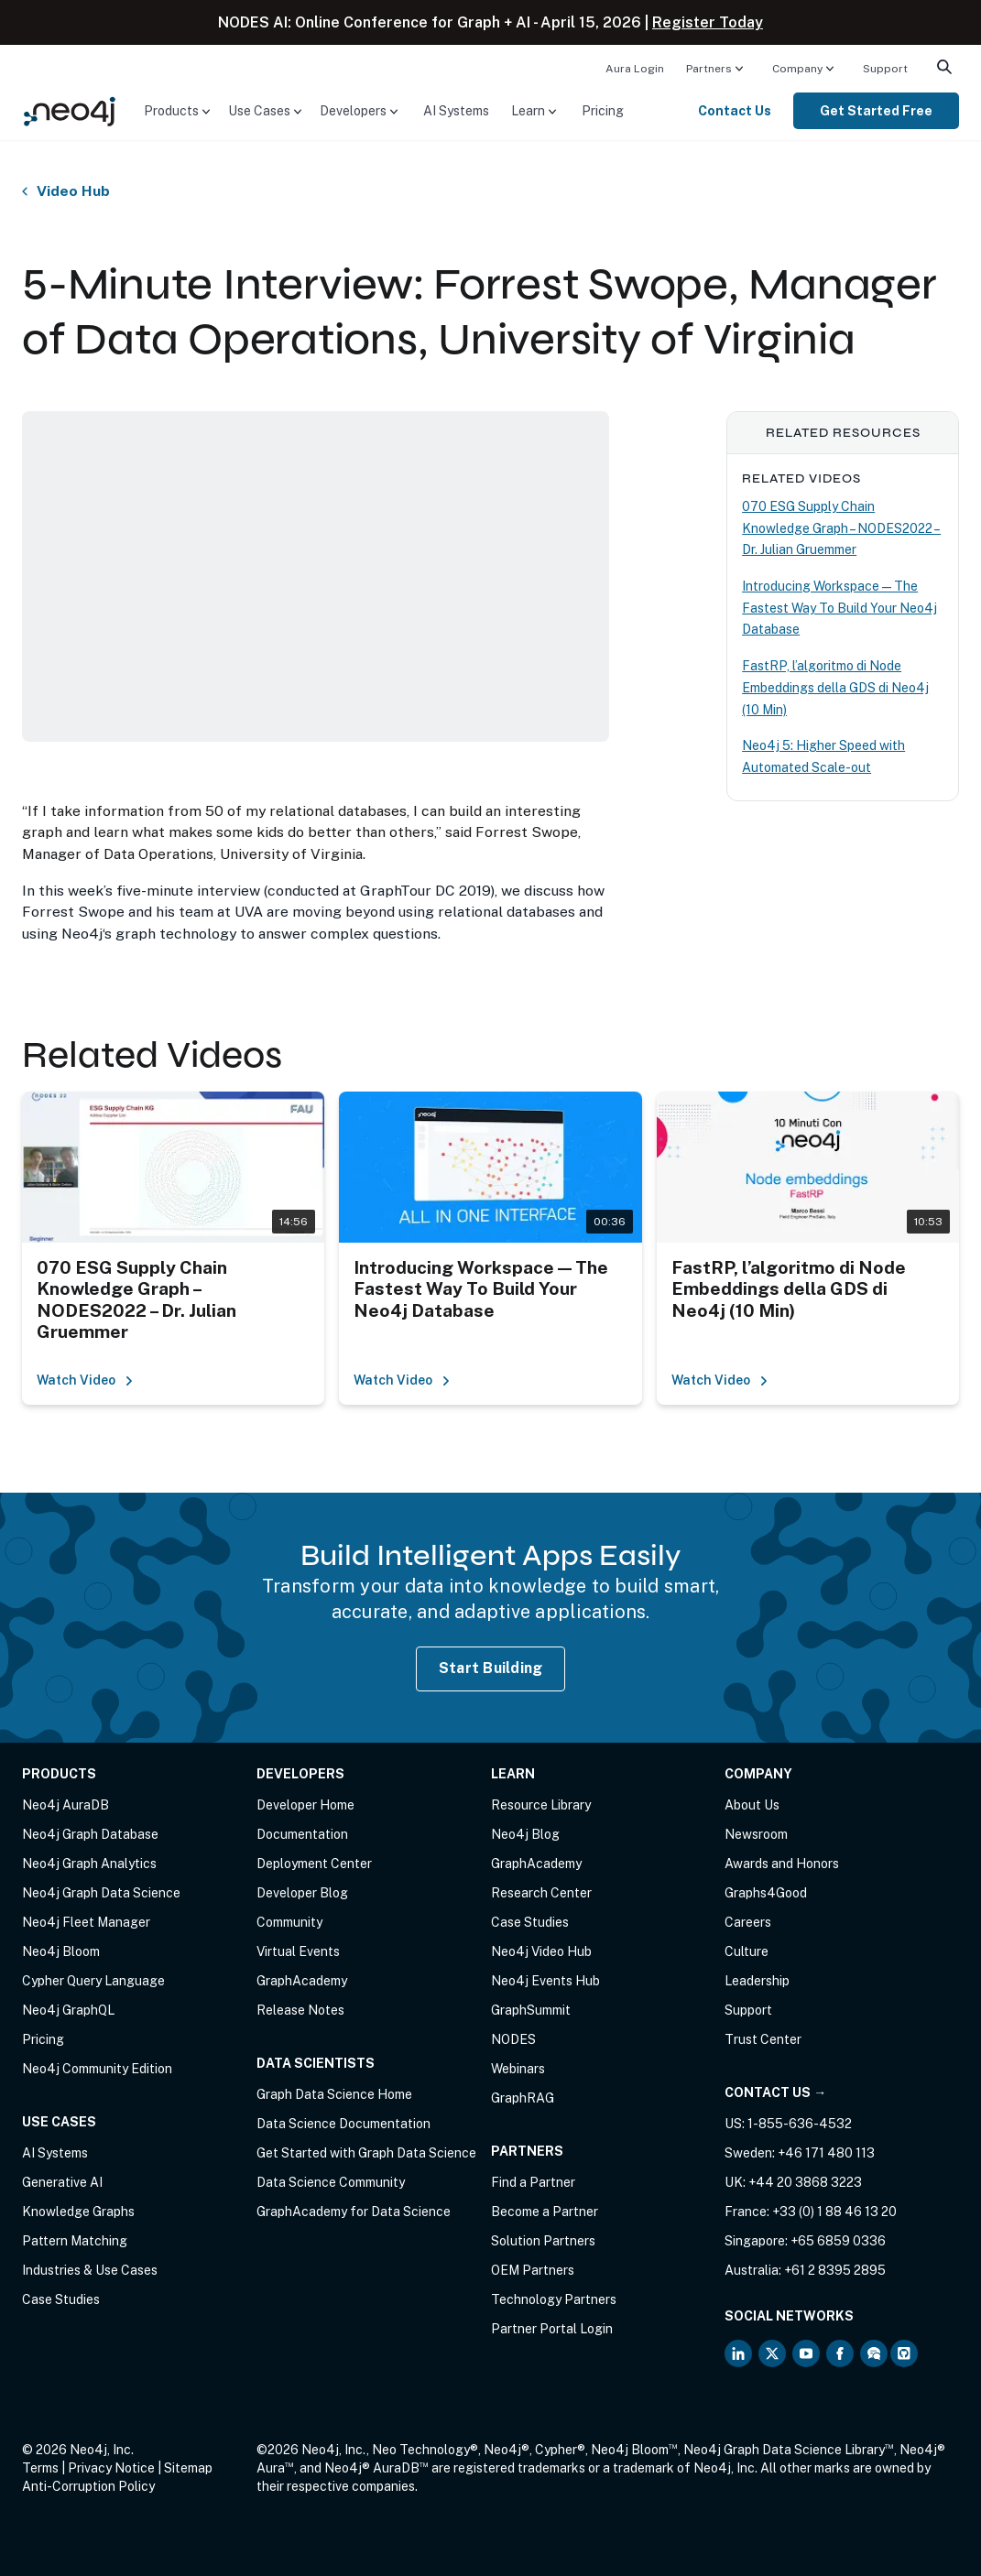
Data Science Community (330, 2182)
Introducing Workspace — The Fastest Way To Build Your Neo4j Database (839, 607)
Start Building (491, 1668)
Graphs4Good (766, 1893)
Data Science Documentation (343, 2123)
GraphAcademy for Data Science (353, 2211)
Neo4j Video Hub (541, 1951)
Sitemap (188, 2468)
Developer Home (305, 1805)
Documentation (302, 1834)
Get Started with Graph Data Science (366, 2153)
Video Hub (73, 191)
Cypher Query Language (93, 1980)
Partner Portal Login (552, 2328)
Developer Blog (302, 1893)
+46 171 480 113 (826, 2153)
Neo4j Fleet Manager (86, 1922)
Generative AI (62, 2182)
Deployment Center (314, 1863)
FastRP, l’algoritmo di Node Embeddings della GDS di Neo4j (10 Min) (835, 687)
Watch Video (85, 1380)
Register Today (707, 22)
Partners (709, 68)
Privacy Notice (111, 2468)
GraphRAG (522, 2098)
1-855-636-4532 (799, 2123)
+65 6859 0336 (838, 2241)
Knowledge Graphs (78, 2211)
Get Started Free (876, 110)
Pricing (603, 110)
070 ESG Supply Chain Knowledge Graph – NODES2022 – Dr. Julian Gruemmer (841, 528)
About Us (752, 1805)
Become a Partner (544, 2211)
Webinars (518, 2068)
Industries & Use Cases (90, 2270)
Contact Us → (775, 2092)
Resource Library (541, 1805)
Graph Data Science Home (334, 2094)
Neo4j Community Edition (97, 2068)
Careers (748, 1922)
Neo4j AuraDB (65, 1805)
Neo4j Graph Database (90, 1834)
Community (289, 1922)
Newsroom (756, 1834)
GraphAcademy (301, 1980)
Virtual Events (298, 1951)
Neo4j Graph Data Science (101, 1893)
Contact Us (734, 110)
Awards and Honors (782, 1863)
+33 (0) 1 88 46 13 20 (834, 2211)
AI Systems (456, 110)
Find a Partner (533, 2182)
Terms (40, 2468)
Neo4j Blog (525, 1834)
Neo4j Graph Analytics (89, 1863)
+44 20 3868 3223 (805, 2182)
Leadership (757, 1980)
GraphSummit (531, 2010)
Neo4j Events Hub (545, 1980)
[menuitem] (634, 68)
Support (885, 68)
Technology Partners (553, 2299)
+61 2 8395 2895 (835, 2270)
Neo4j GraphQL (68, 2010)
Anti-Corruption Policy (88, 2486)
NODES (513, 2039)
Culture (746, 1951)
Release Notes (300, 2010)
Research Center (541, 1893)
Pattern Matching (74, 2241)
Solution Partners (543, 2241)
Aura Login (634, 68)
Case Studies (61, 2299)
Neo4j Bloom (61, 1951)
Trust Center (763, 2039)
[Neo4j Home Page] (69, 109)
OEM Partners (532, 2270)
